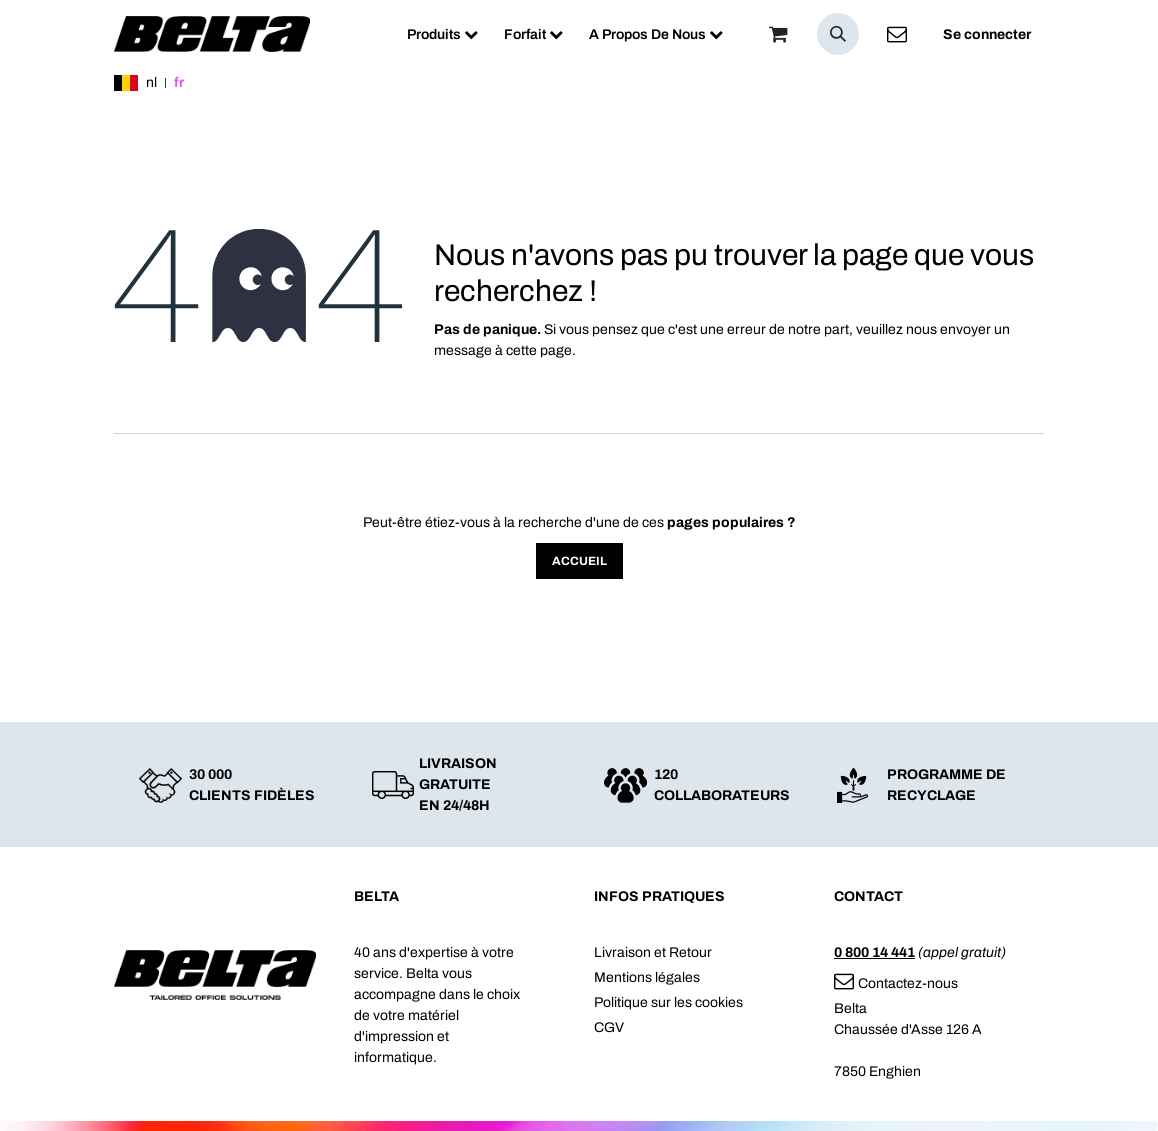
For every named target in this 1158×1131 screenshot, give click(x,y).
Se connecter (987, 34)
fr (179, 82)
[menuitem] (442, 34)
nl (151, 82)
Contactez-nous (896, 983)
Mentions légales (647, 977)
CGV (609, 1027)
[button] (838, 34)
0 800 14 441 (874, 952)
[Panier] (778, 34)
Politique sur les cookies (668, 1002)
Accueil (579, 561)
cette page (539, 350)
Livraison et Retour (653, 952)
